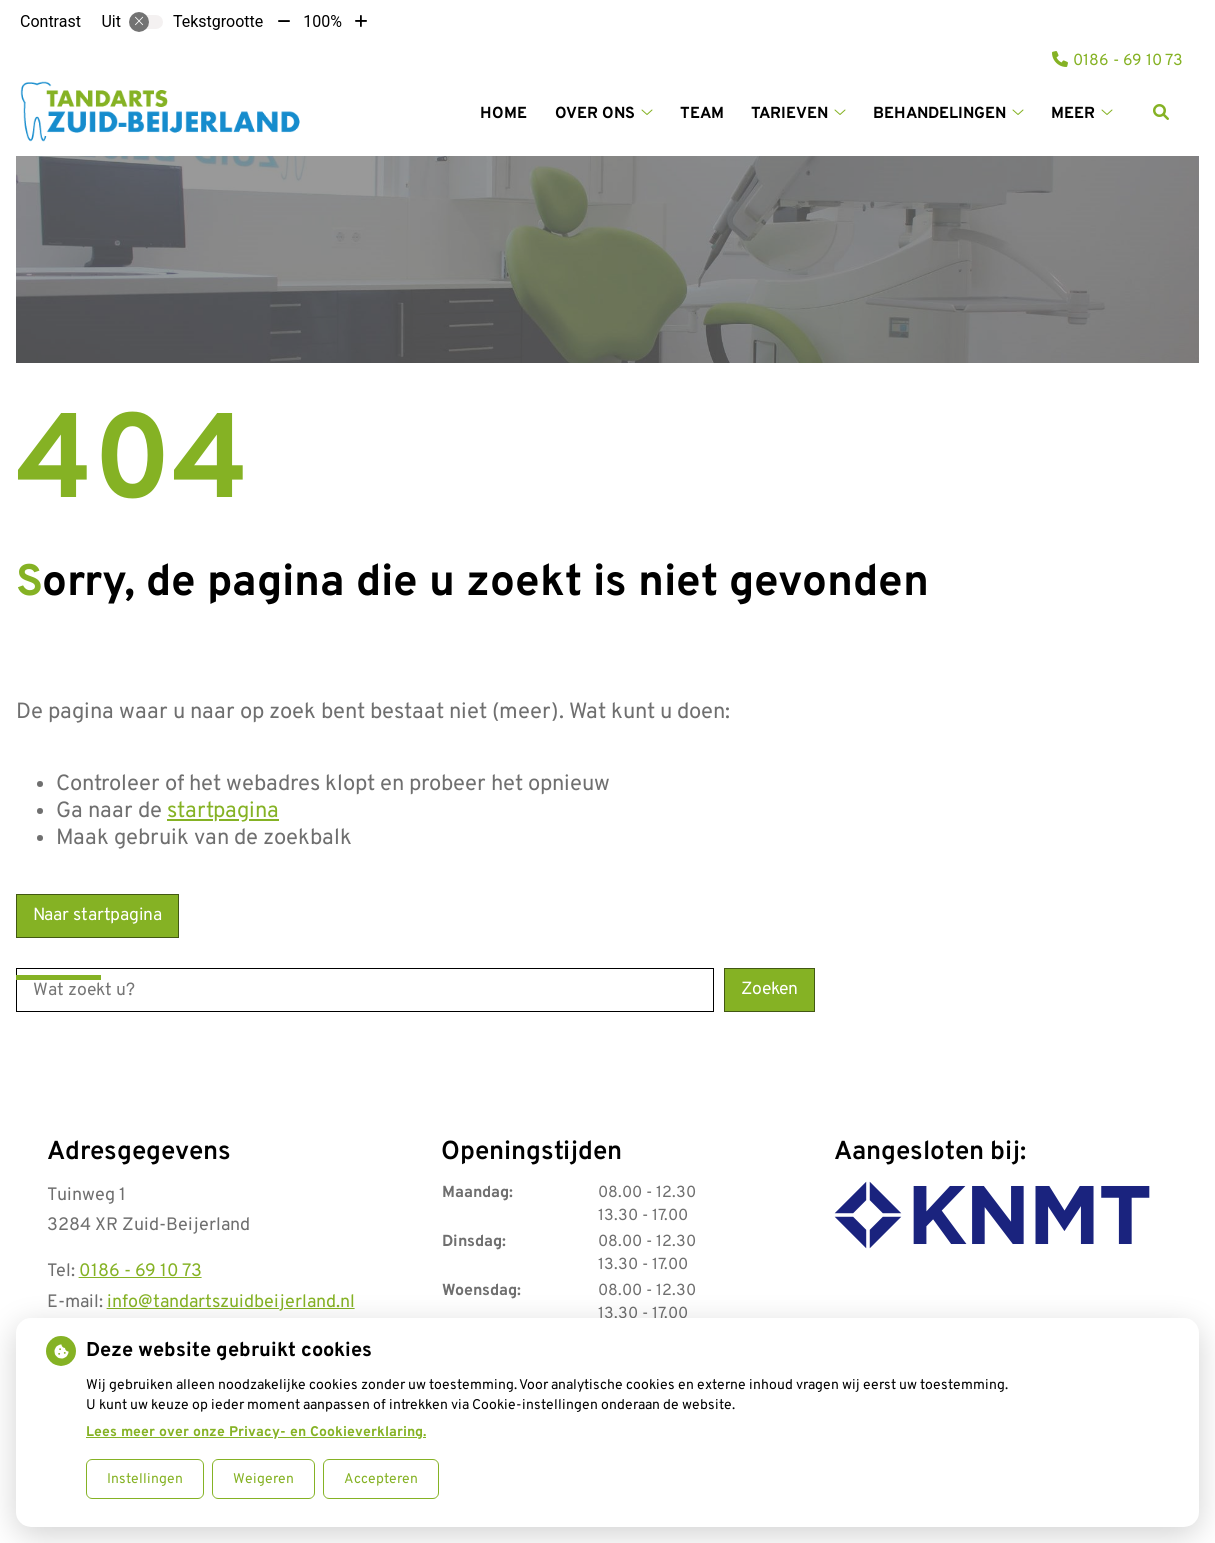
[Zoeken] (1161, 112)
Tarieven (789, 114)
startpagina (223, 811)
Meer (1073, 114)
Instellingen (145, 1479)
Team (702, 114)
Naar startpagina (97, 915)
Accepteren (381, 1479)
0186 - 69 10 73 (140, 1271)
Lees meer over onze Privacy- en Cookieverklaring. (256, 1432)
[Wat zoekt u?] (365, 990)
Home (503, 114)
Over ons (595, 114)
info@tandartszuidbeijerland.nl (231, 1302)
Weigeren (263, 1479)
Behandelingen (939, 114)
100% (322, 21)
